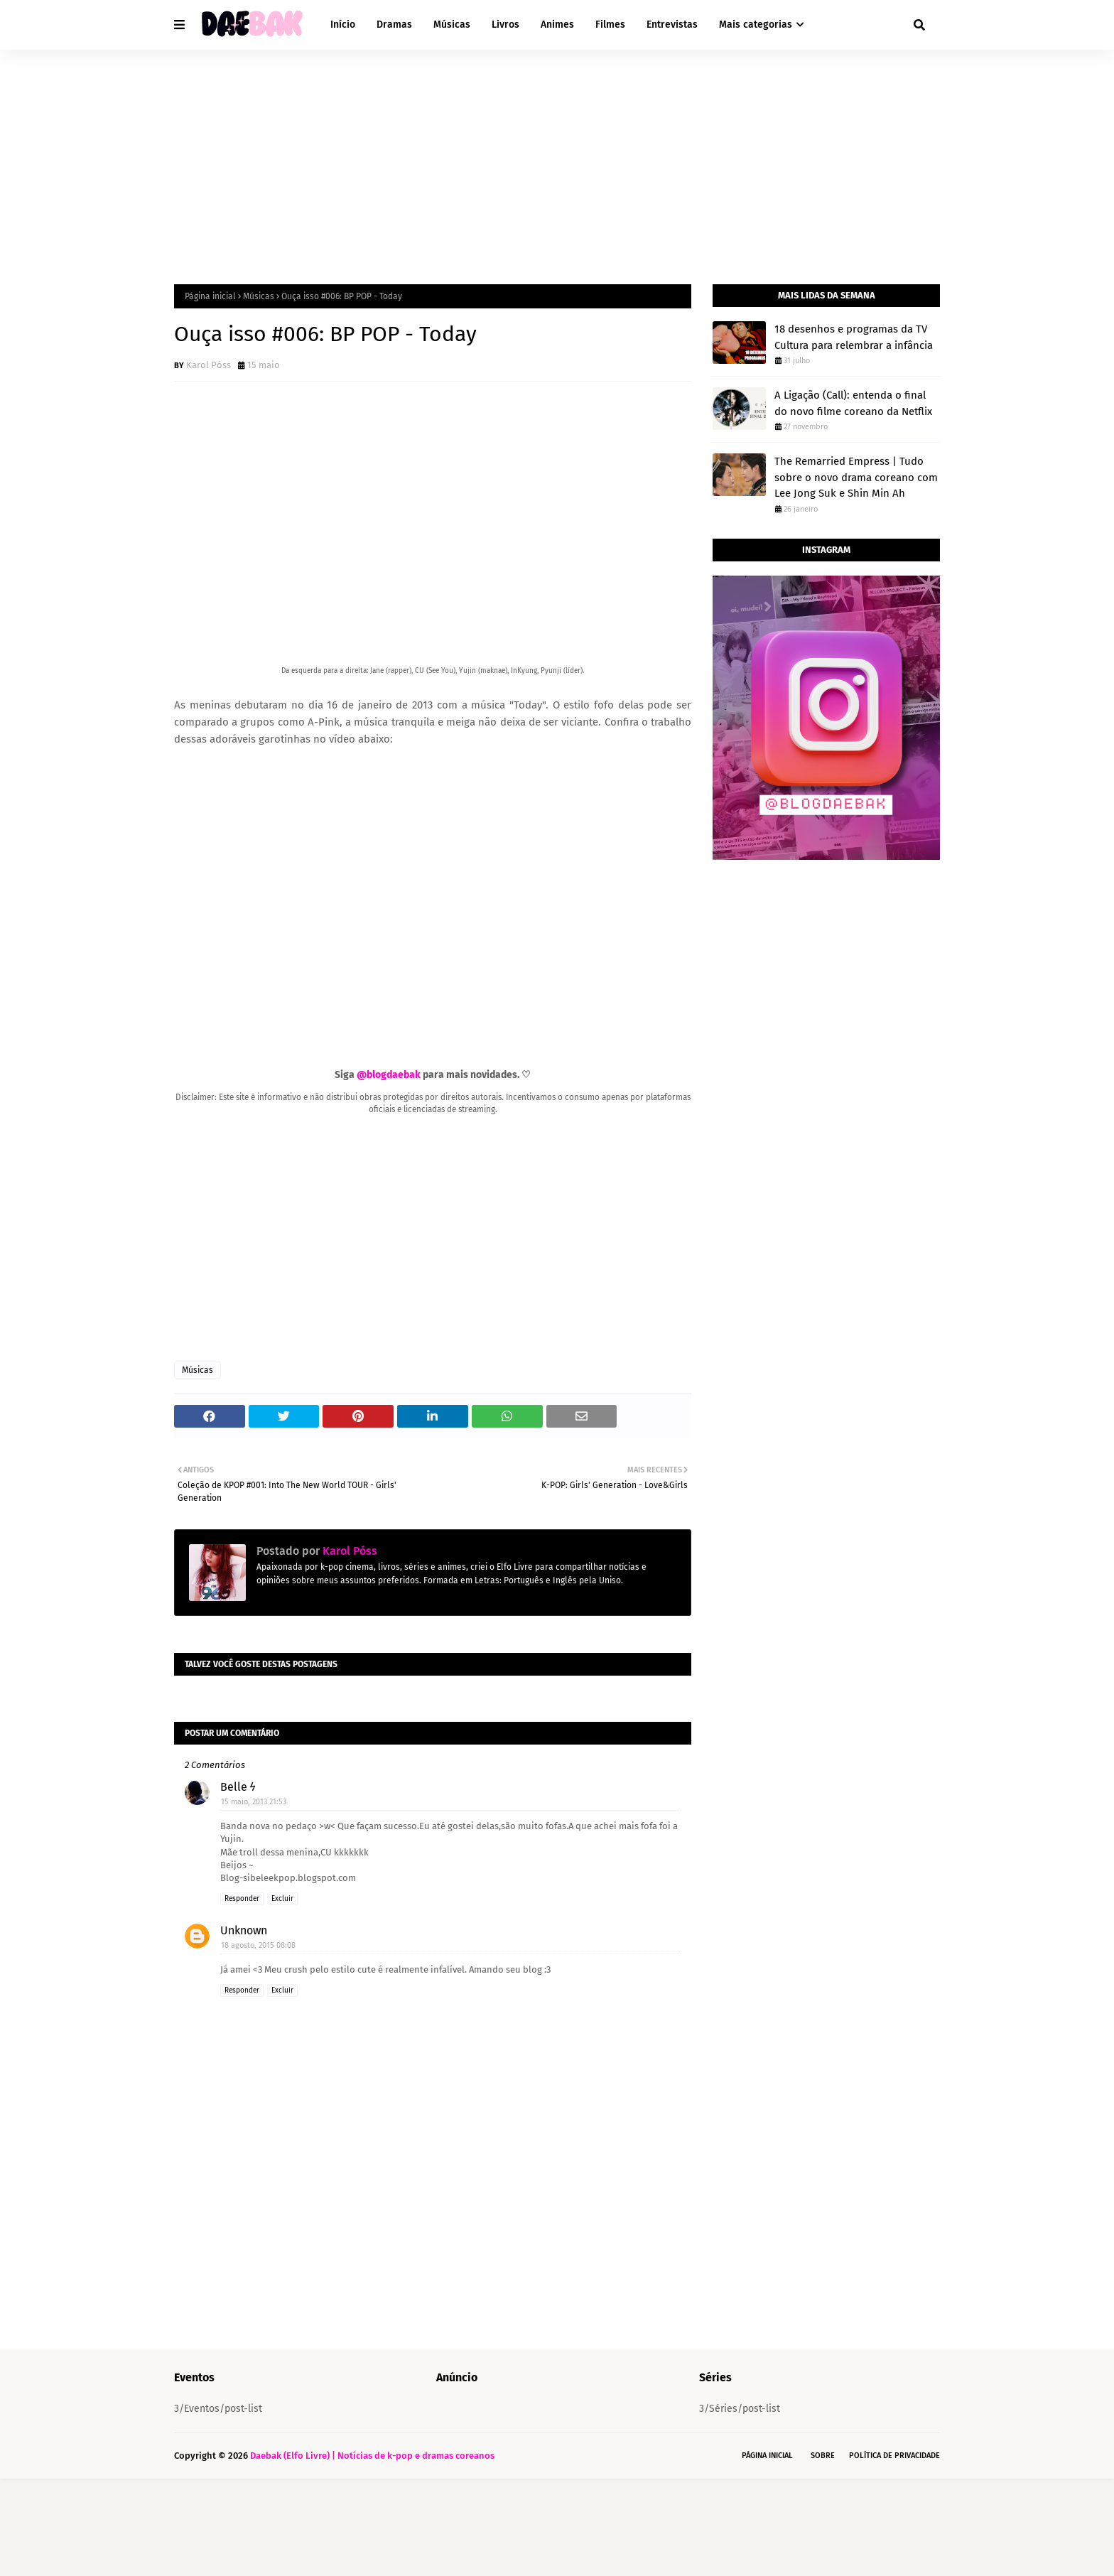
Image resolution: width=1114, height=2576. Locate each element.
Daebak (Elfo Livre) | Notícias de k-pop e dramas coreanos (372, 2553)
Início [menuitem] (342, 24)
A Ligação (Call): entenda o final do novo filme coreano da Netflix (853, 403)
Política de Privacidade (894, 2553)
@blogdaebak (389, 1075)
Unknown (243, 2028)
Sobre (823, 2553)
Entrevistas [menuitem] (672, 24)
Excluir (282, 1996)
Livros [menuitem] (505, 24)
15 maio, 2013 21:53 (253, 1899)
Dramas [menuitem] (394, 24)
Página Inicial (767, 2553)
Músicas (258, 296)
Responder (242, 1996)
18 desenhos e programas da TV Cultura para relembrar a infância (853, 337)
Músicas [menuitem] (451, 24)
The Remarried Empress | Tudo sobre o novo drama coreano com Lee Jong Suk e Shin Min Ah (856, 477)
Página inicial (210, 296)
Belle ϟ (237, 1884)
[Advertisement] (557, 156)
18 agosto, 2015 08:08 (258, 2042)
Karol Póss (208, 365)
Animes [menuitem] (557, 24)
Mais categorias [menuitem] (755, 24)
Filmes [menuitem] (610, 24)
